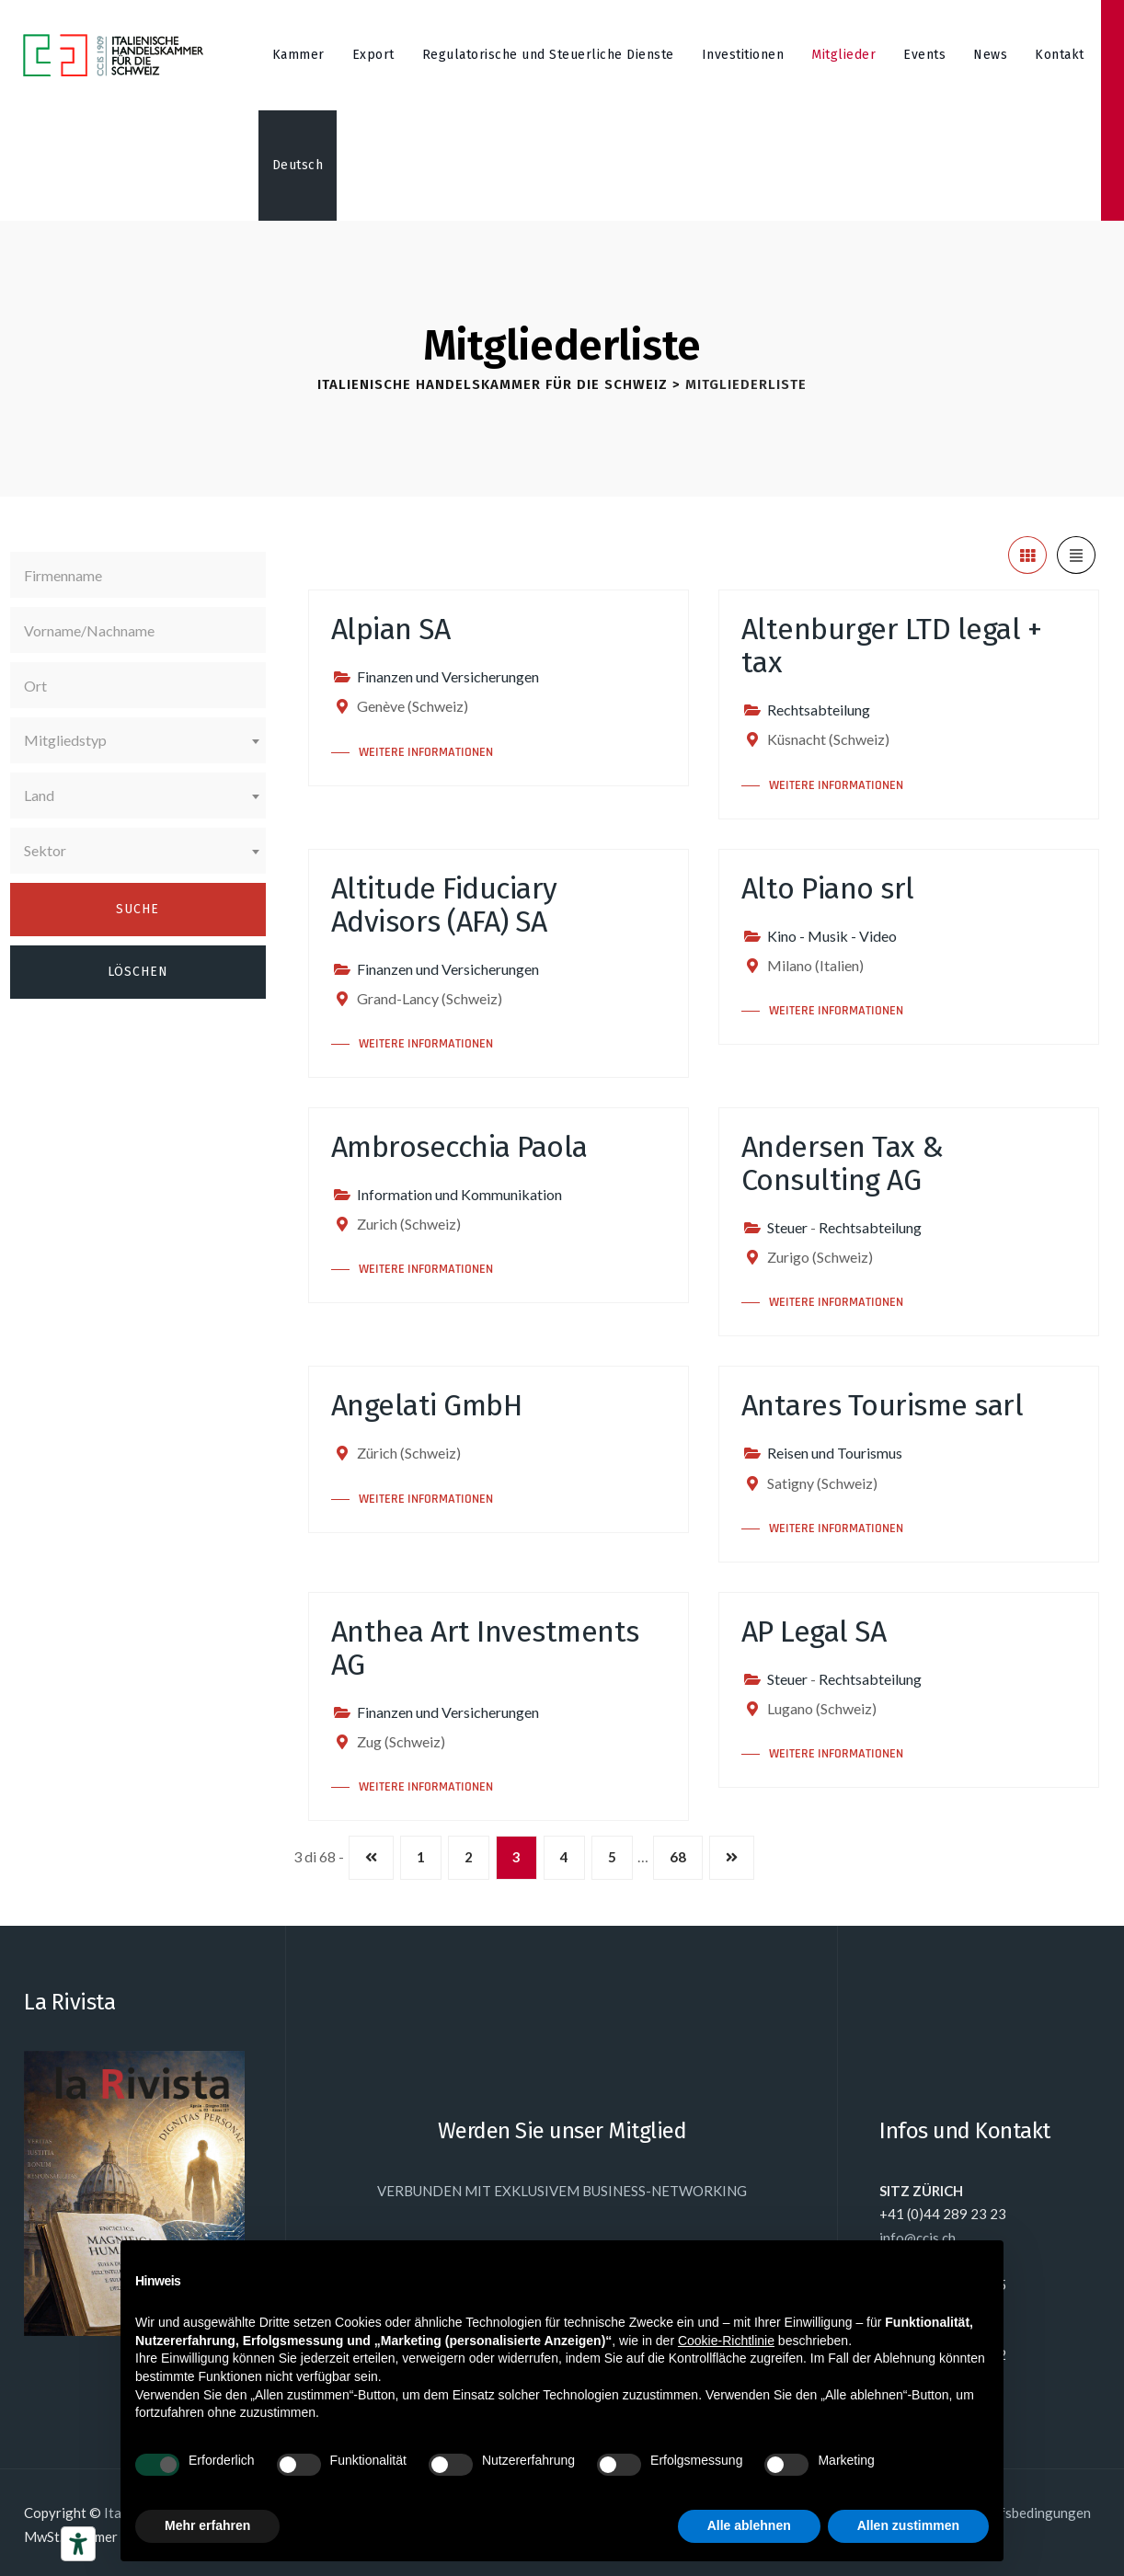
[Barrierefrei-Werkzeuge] (78, 2543)
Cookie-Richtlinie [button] (726, 2340)
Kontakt (1059, 55)
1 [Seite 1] (421, 1857)
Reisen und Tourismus (834, 1452)
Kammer (298, 55)
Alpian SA (391, 629)
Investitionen (743, 55)
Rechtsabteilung (818, 709)
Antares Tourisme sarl (882, 1405)
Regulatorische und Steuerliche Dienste (548, 55)
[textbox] (138, 740)
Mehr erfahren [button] (207, 2525)
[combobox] (138, 740)
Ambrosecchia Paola (459, 1146)
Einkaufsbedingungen (1025, 2512)
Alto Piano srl (827, 888)
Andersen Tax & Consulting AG (842, 1163)
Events (924, 55)
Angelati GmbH (426, 1405)
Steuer (787, 1227)
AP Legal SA (814, 1631)
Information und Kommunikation (459, 1194)
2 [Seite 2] (469, 1857)
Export (373, 55)
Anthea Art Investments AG (485, 1648)
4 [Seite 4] (564, 1857)
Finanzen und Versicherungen (448, 676)
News (990, 55)
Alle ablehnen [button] (749, 2525)
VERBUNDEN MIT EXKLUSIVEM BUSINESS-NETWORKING (562, 2190)
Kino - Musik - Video (832, 936)
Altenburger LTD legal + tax (891, 646)
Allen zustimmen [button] (908, 2525)
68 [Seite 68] (678, 1857)
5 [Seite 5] (612, 1857)
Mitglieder (843, 55)
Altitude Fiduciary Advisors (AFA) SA (444, 905)
